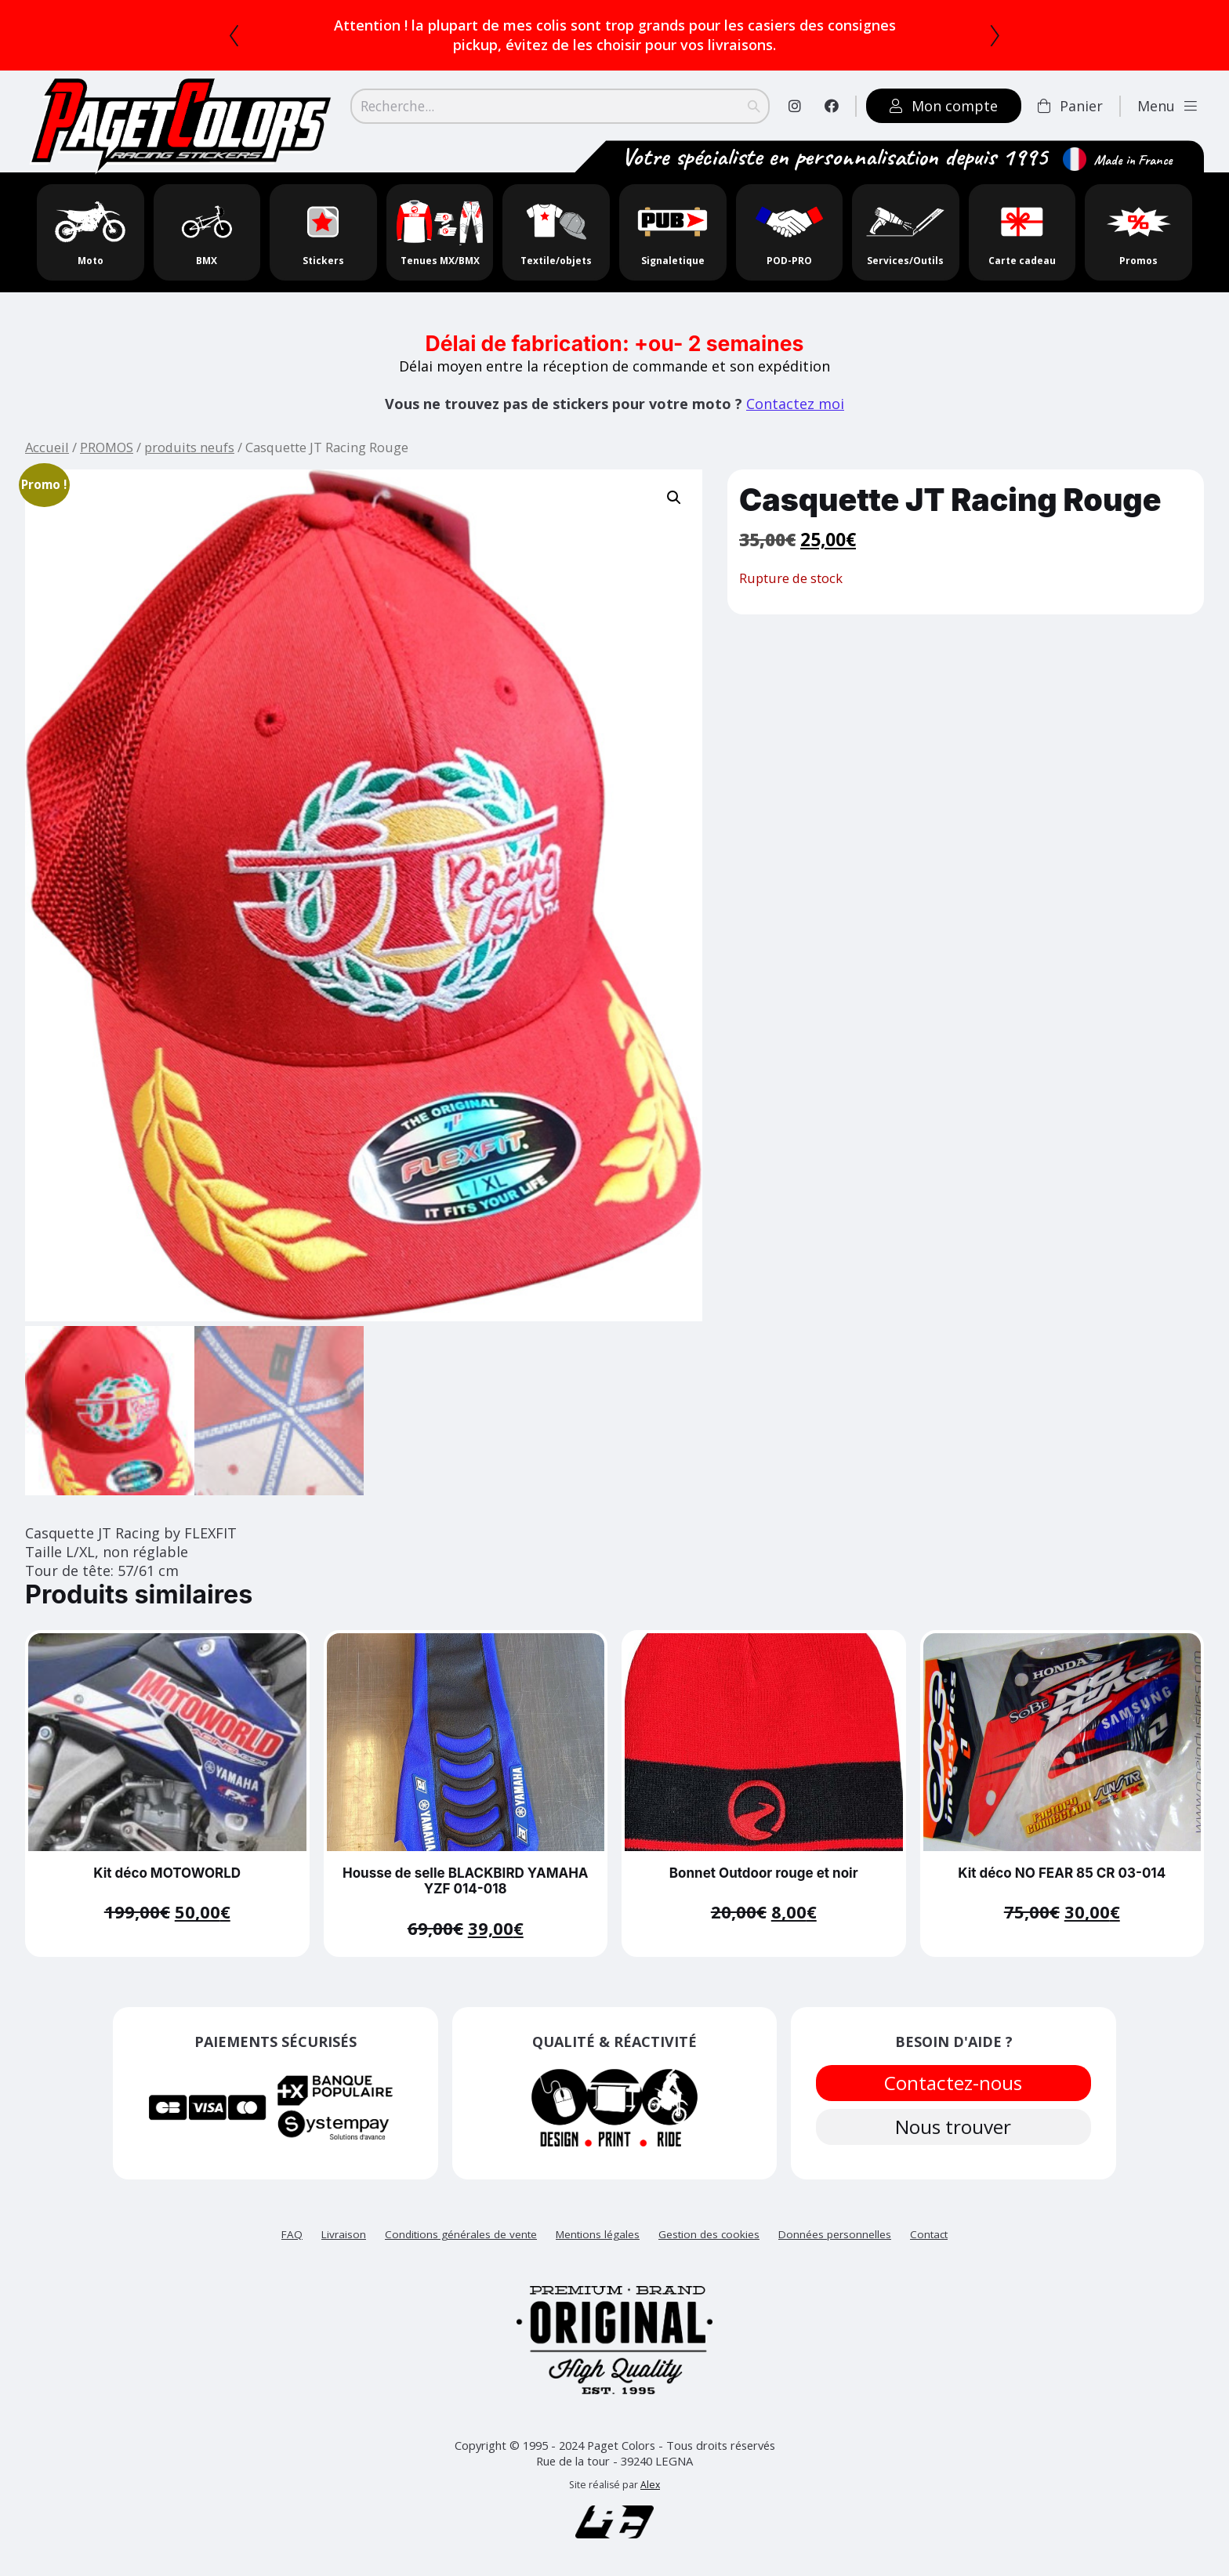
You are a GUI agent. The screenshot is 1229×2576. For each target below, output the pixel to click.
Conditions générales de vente (461, 2229)
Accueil (47, 447)
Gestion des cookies (709, 2229)
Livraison (343, 2229)
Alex (650, 2480)
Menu (1167, 105)
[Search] (560, 106)
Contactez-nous (953, 2078)
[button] (674, 498)
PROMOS (106, 447)
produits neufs (189, 447)
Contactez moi (795, 403)
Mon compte (944, 105)
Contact (929, 2229)
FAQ (292, 2229)
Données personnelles (834, 2229)
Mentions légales (598, 2229)
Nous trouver (953, 2125)
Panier (1070, 105)
